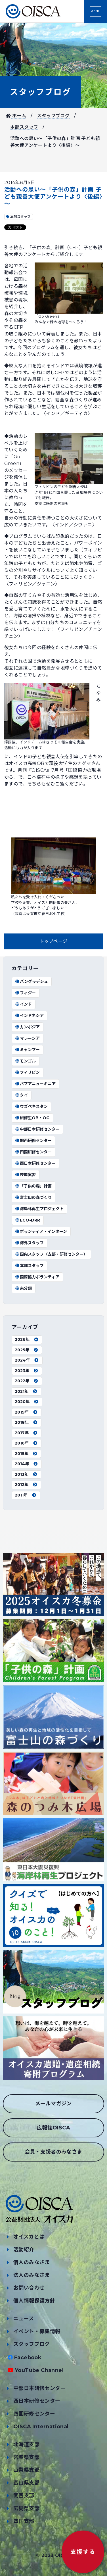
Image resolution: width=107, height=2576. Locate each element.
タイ (21, 1095)
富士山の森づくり (33, 1197)
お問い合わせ (29, 2288)
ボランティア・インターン (41, 1231)
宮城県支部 (26, 2457)
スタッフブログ (40, 92)
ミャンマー (27, 1049)
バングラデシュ (31, 981)
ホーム (16, 115)
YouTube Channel (39, 2370)
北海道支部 (26, 2444)
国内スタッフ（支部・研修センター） (51, 1254)
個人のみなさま (31, 2262)
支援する (82, 2551)
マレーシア (27, 1038)
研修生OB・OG (32, 1117)
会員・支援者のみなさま (53, 2152)
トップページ (53, 941)
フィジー (25, 992)
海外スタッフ (29, 1242)
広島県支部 (26, 2508)
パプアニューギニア (35, 1083)
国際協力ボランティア (37, 1276)
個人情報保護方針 (34, 2301)
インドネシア (29, 1015)
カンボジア (27, 1026)
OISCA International (41, 2426)
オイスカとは (28, 2237)
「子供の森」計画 (33, 1186)
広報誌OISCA (53, 2128)
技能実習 (25, 1174)
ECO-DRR (27, 1220)
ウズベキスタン (31, 1106)
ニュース (23, 2319)
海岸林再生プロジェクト (39, 1208)
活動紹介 (23, 2249)
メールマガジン (53, 2103)
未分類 (23, 1288)
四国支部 (23, 2521)
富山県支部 (26, 2483)
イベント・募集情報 (36, 2331)
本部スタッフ (24, 127)
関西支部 (23, 2495)
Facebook (27, 2357)
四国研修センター (33, 1151)
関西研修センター (33, 1140)
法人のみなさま (31, 2275)
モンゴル (25, 1061)
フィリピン (27, 1072)
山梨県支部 (26, 2470)
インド (23, 1004)
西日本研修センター (35, 1163)
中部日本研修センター (37, 1129)
